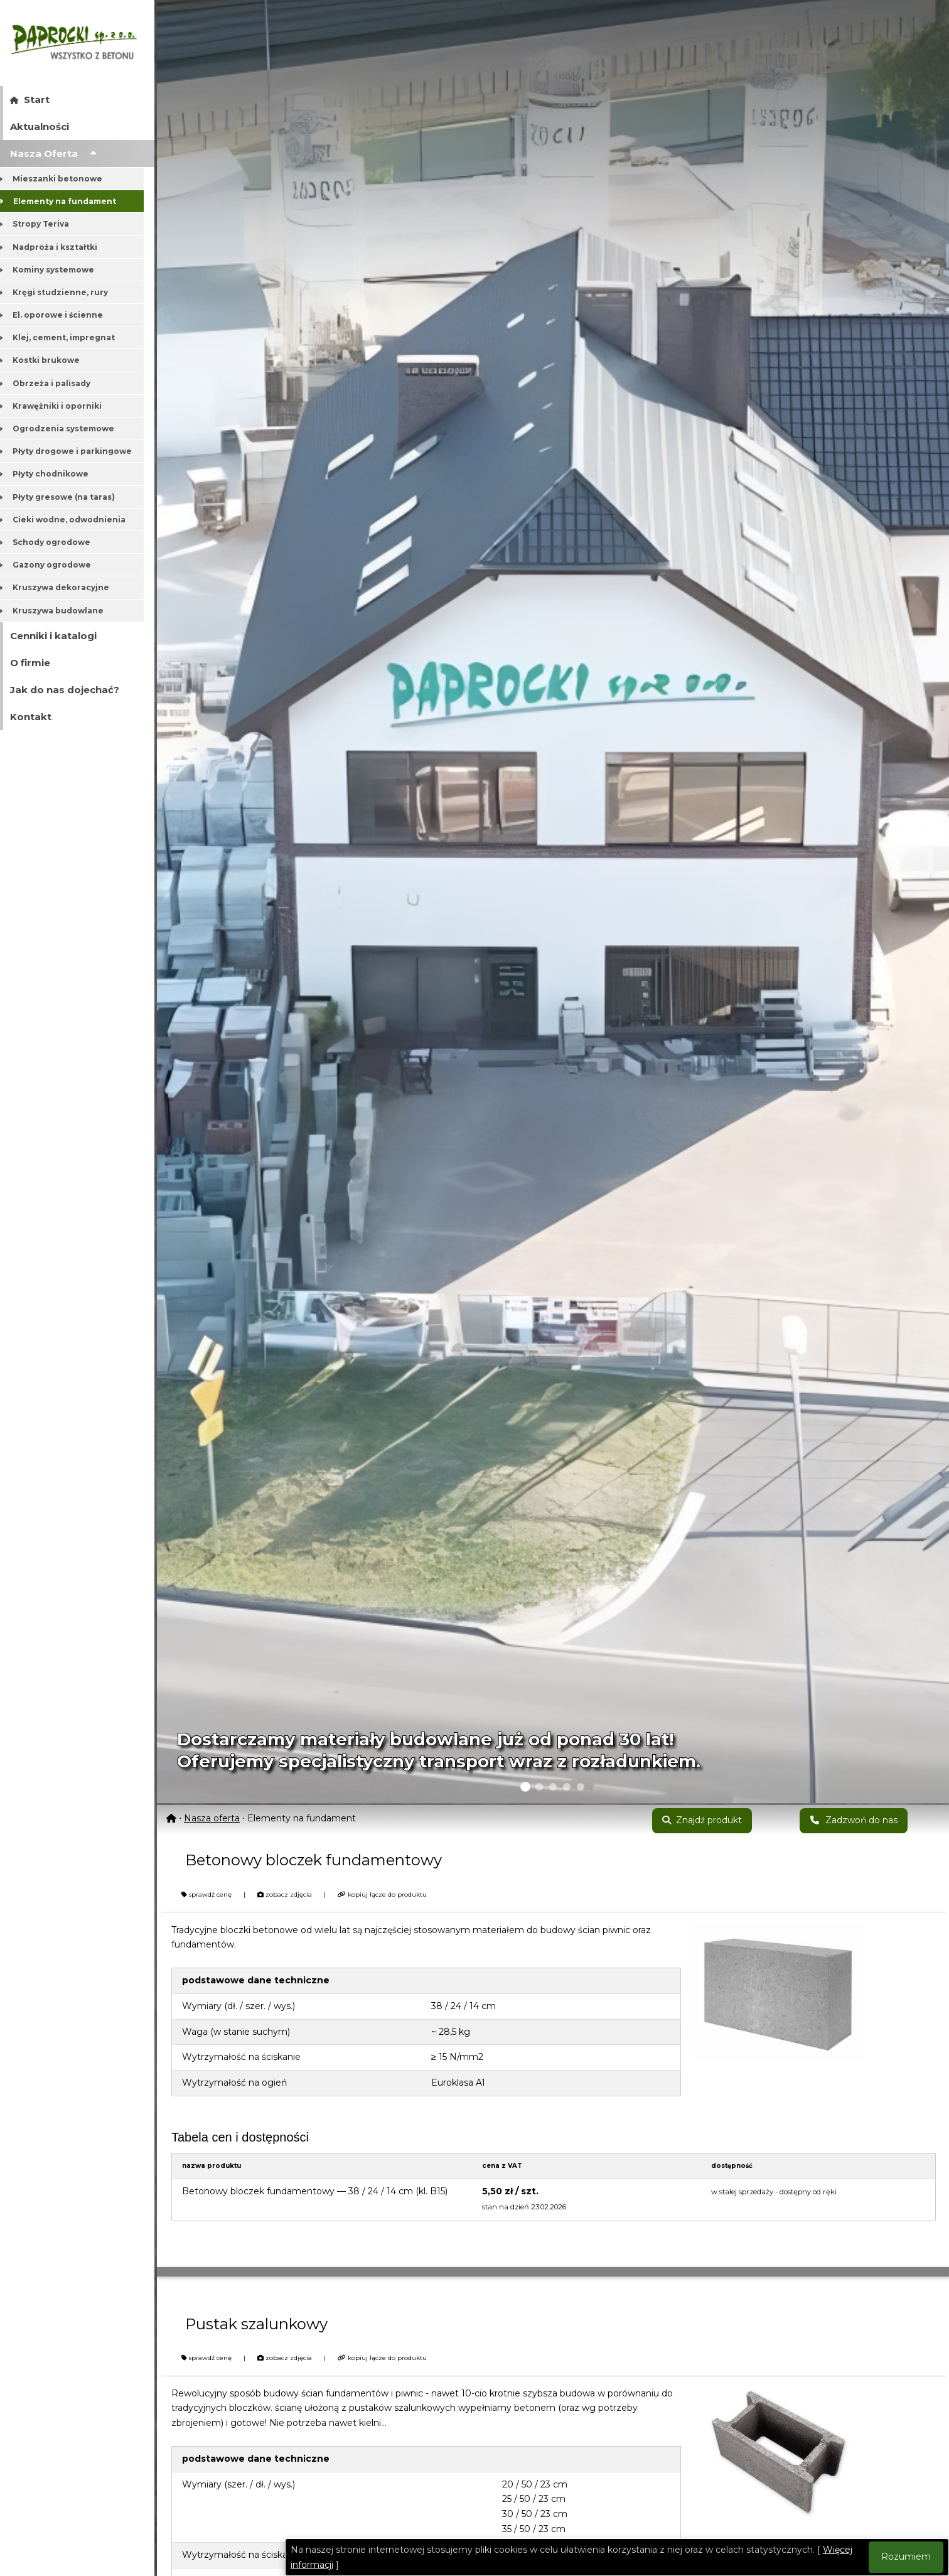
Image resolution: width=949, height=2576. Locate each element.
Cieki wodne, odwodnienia (73, 519)
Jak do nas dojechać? (64, 690)
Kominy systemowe (57, 269)
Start (30, 99)
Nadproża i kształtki (59, 247)
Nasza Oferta (53, 153)
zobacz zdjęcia (284, 1894)
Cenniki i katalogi (53, 636)
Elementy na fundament (68, 201)
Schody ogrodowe (55, 542)
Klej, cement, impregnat (68, 337)
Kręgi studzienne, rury (64, 292)
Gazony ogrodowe (56, 564)
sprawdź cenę (206, 1894)
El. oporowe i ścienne (62, 315)
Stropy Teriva (45, 224)
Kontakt (30, 717)
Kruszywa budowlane (62, 610)
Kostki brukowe (50, 360)
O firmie (30, 663)
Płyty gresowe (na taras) (68, 497)
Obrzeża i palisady (55, 383)
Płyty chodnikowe (54, 473)
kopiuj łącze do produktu (382, 1894)
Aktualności (39, 126)
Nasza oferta (212, 1818)
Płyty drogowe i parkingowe (76, 451)
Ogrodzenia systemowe (67, 428)
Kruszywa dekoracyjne (65, 587)
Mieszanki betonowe (61, 178)
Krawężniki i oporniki (61, 406)
